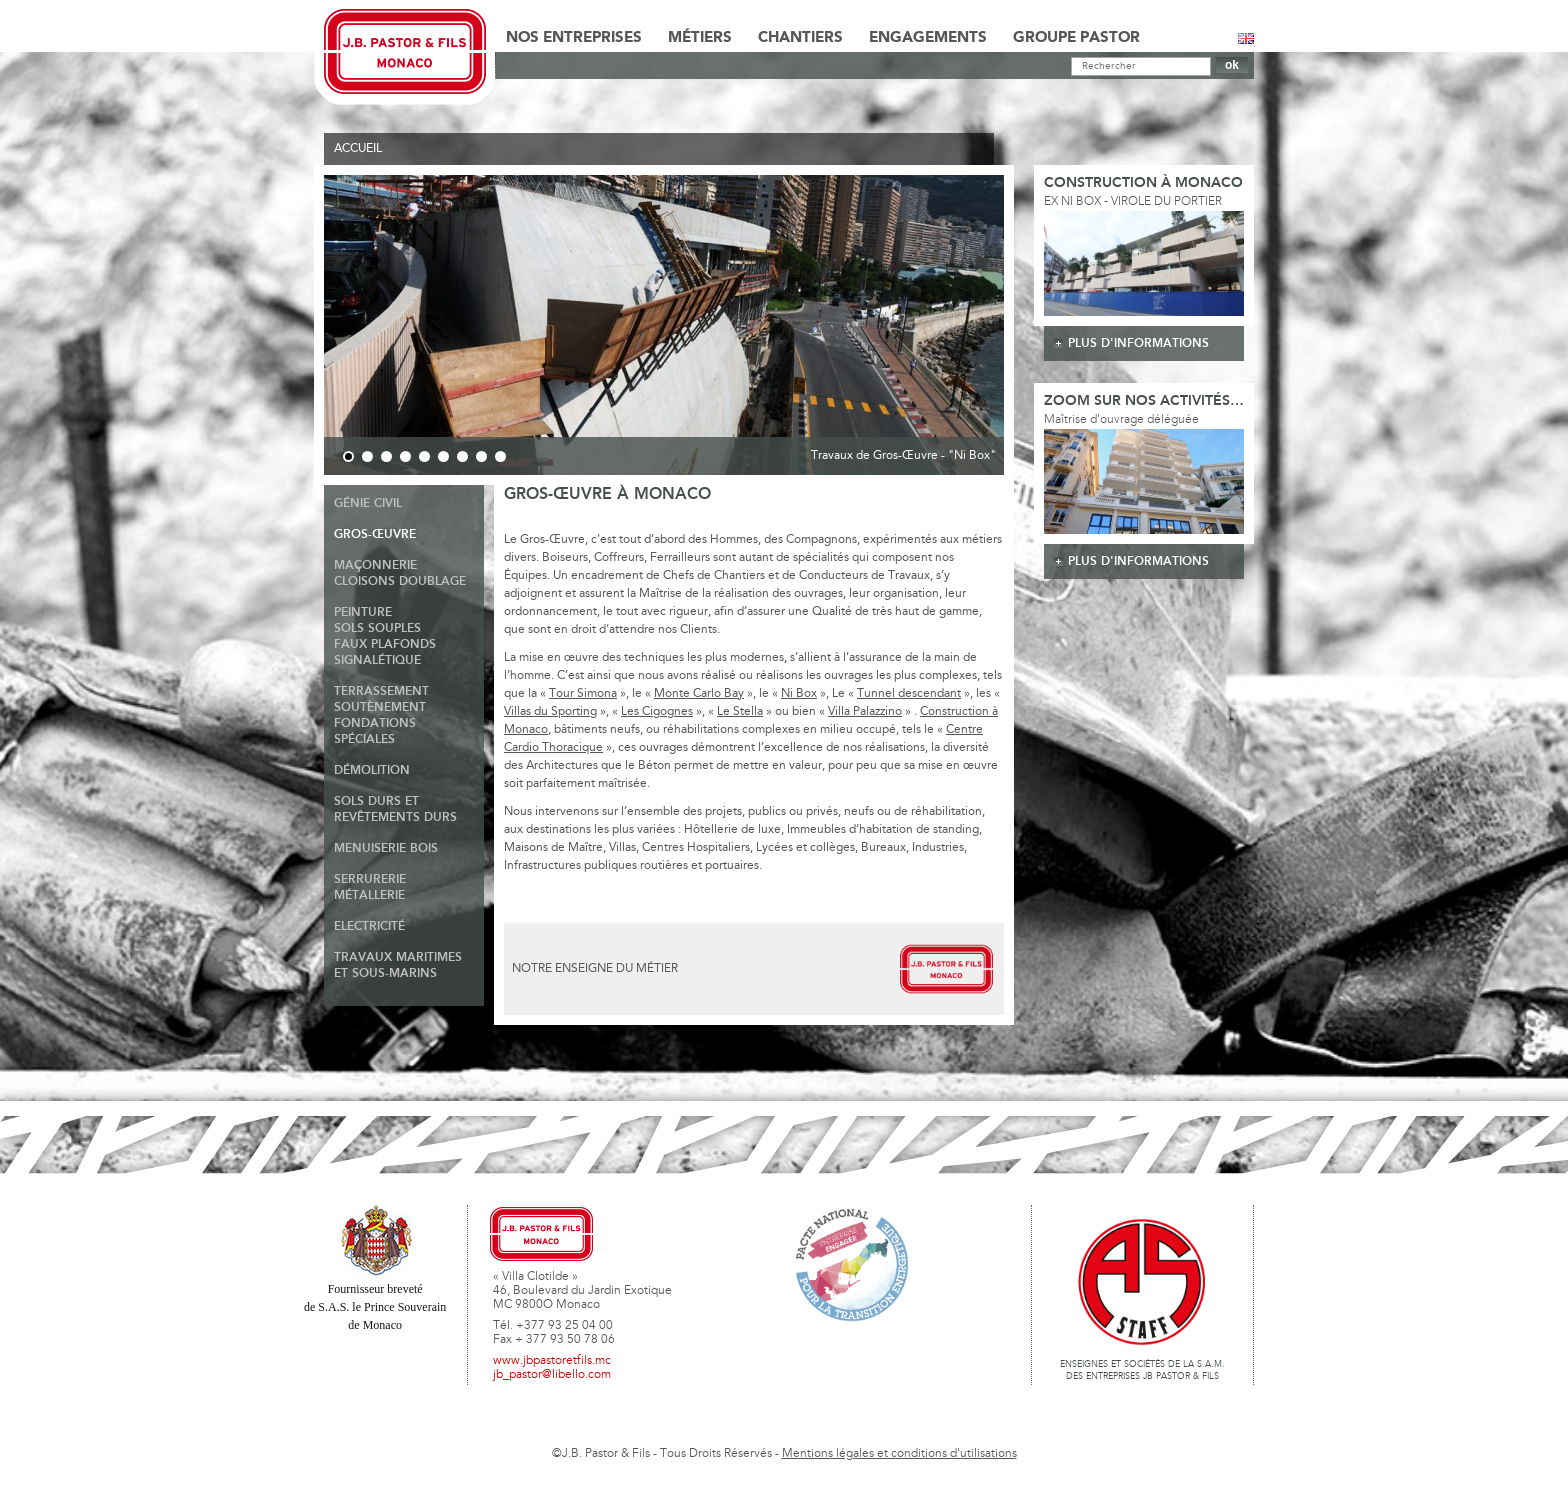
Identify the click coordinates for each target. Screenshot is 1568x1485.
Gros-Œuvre (375, 534)
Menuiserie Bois (386, 848)
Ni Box (799, 694)
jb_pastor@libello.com (552, 1375)
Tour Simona (583, 694)
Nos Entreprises (574, 38)
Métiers (700, 38)
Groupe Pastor (1076, 38)
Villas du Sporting (550, 712)
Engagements (928, 38)
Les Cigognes (657, 712)
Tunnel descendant (909, 694)
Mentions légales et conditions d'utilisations (899, 1454)
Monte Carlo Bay (699, 694)
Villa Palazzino (865, 712)
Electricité (369, 926)
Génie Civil (368, 503)
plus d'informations (1138, 343)
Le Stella (740, 712)
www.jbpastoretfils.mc (552, 1361)
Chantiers (800, 38)
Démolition (372, 770)
